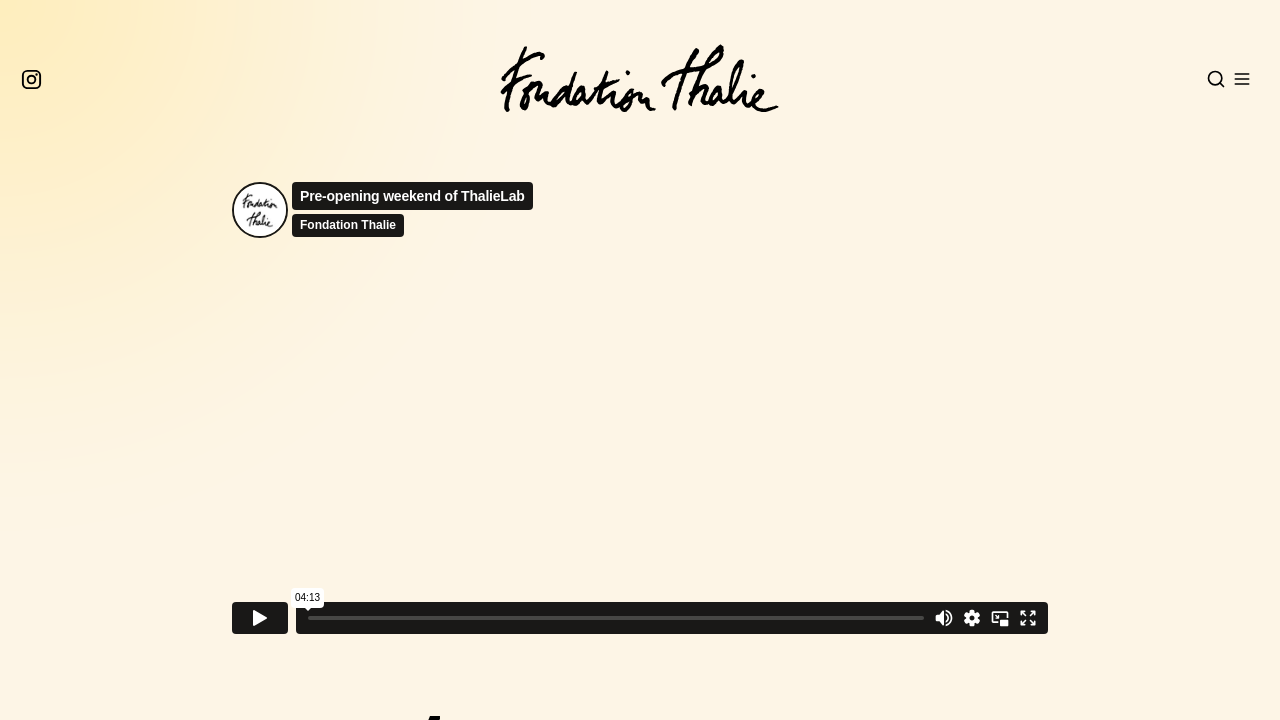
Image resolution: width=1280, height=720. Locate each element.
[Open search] (1216, 79)
